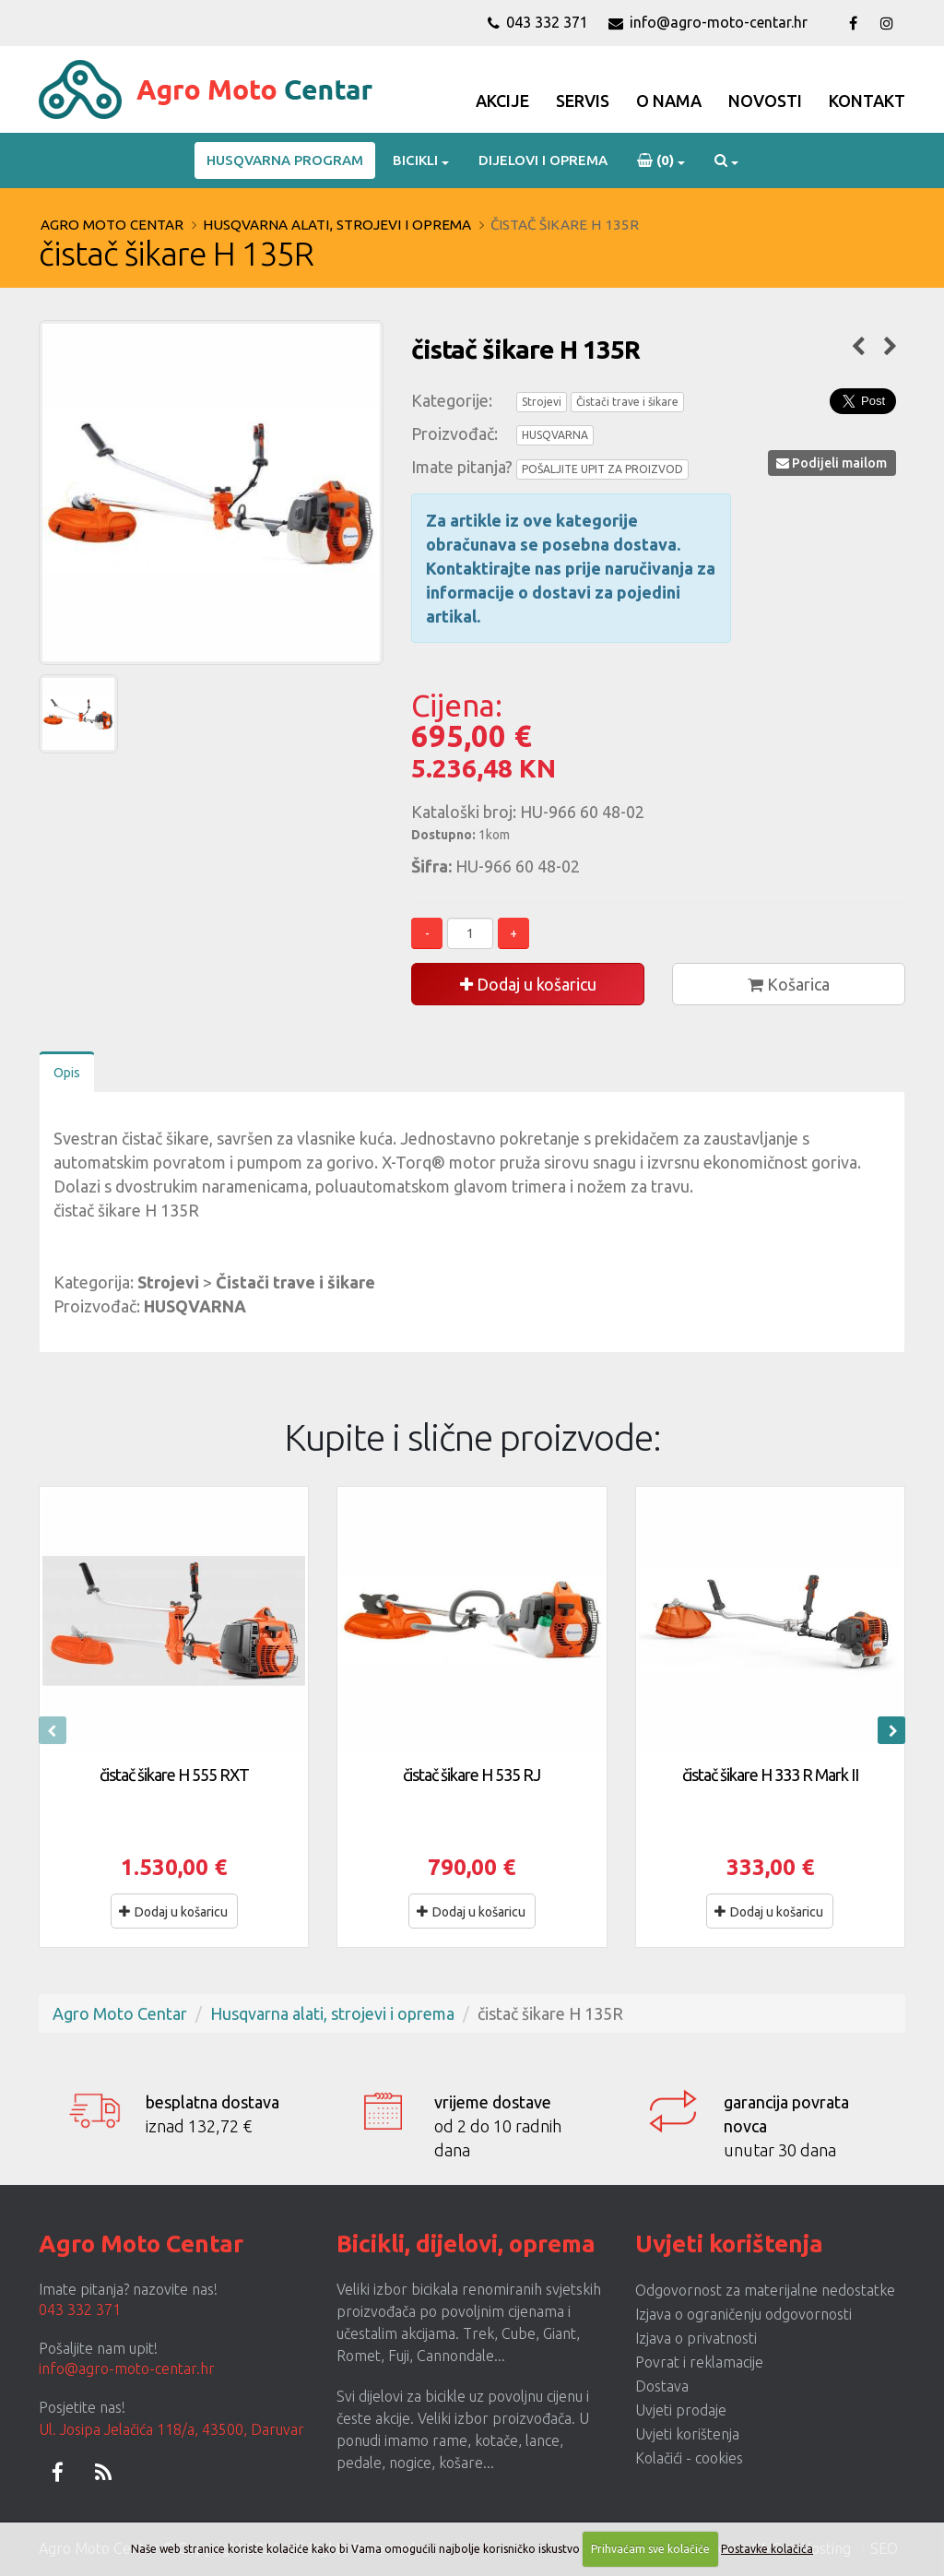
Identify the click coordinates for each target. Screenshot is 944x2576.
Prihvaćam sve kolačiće (650, 2549)
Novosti (765, 100)
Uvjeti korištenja (687, 2434)
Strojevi (541, 402)
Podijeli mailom (831, 463)
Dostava (662, 2386)
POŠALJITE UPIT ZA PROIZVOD (602, 469)
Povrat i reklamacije (699, 2362)
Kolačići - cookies (689, 2458)
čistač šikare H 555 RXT (174, 1774)
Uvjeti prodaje (680, 2410)
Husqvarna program (284, 160)
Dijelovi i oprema (543, 160)
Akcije (502, 100)
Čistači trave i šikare (627, 402)
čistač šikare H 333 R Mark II (770, 1774)
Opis (66, 1072)
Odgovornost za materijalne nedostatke (765, 2290)
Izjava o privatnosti (696, 2338)
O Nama (669, 100)
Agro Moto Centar (112, 224)
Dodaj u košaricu (528, 984)
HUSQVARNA (555, 435)
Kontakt (867, 100)
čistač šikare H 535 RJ (471, 1774)
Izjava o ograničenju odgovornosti (743, 2314)
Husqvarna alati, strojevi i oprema (337, 224)
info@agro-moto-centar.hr (708, 22)
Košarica (789, 984)
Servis (582, 100)
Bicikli (415, 160)
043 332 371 (538, 22)
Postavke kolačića (767, 2549)
